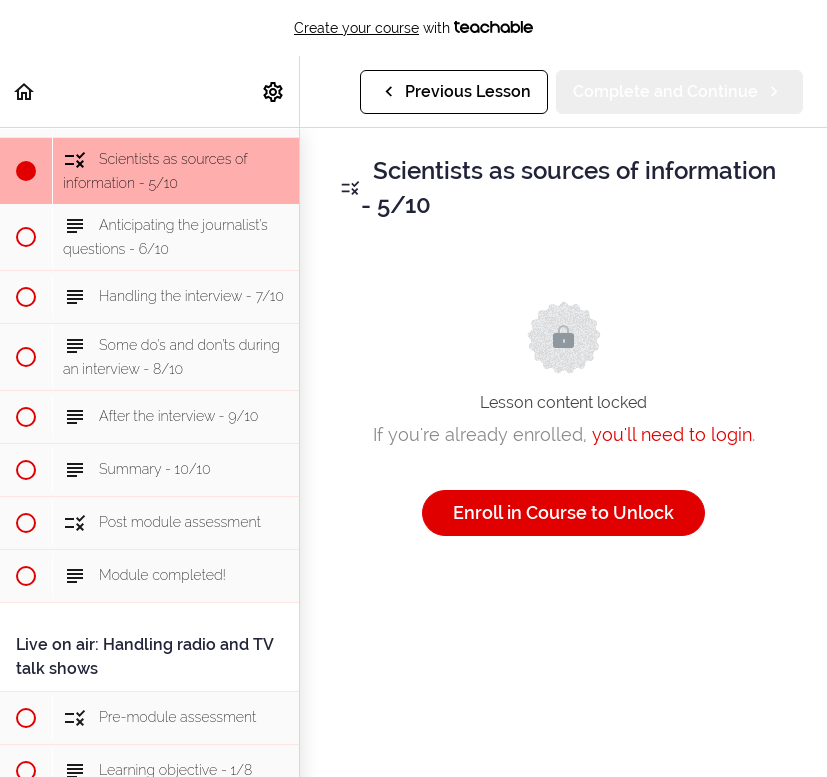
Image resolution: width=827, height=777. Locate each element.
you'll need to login (672, 434)
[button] (25, 91)
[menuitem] (274, 91)
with (413, 28)
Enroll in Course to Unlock (563, 512)
